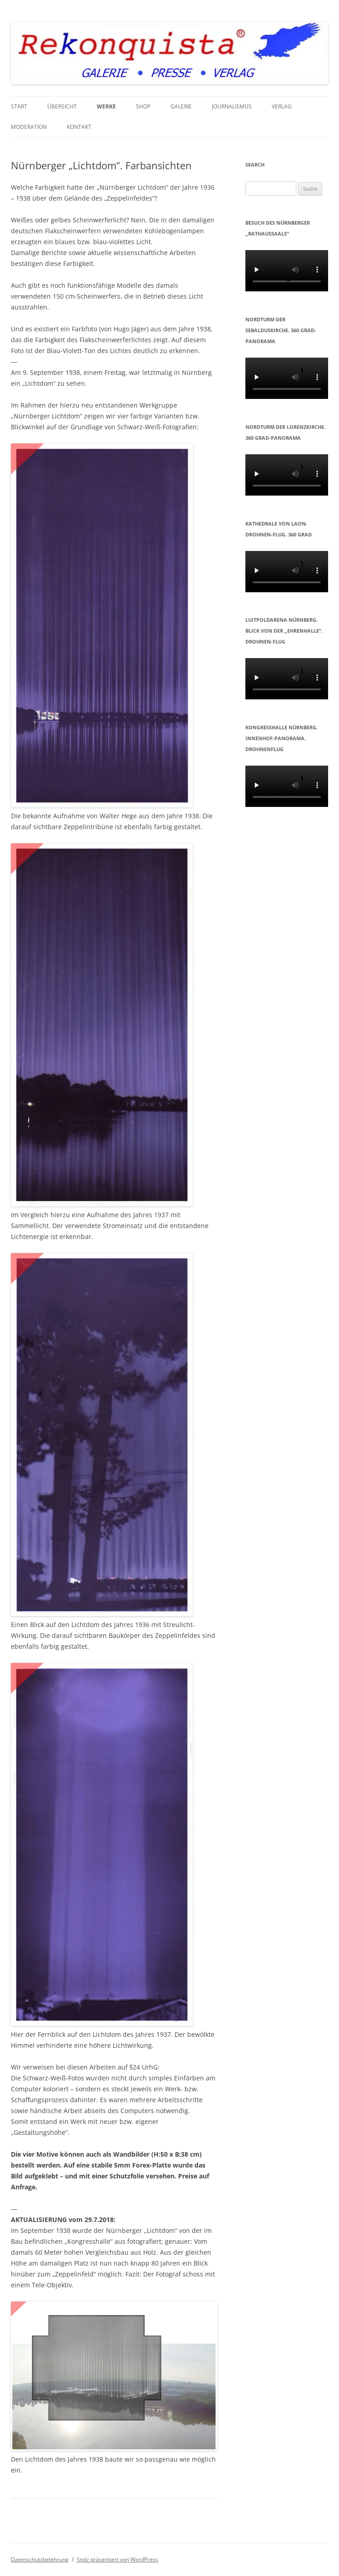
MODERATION (29, 127)
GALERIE (181, 106)
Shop (143, 106)
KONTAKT (79, 127)
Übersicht (62, 106)
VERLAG (282, 106)
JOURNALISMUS (232, 106)
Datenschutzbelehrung (40, 2559)
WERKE (106, 106)
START (19, 106)
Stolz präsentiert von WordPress (117, 2559)
